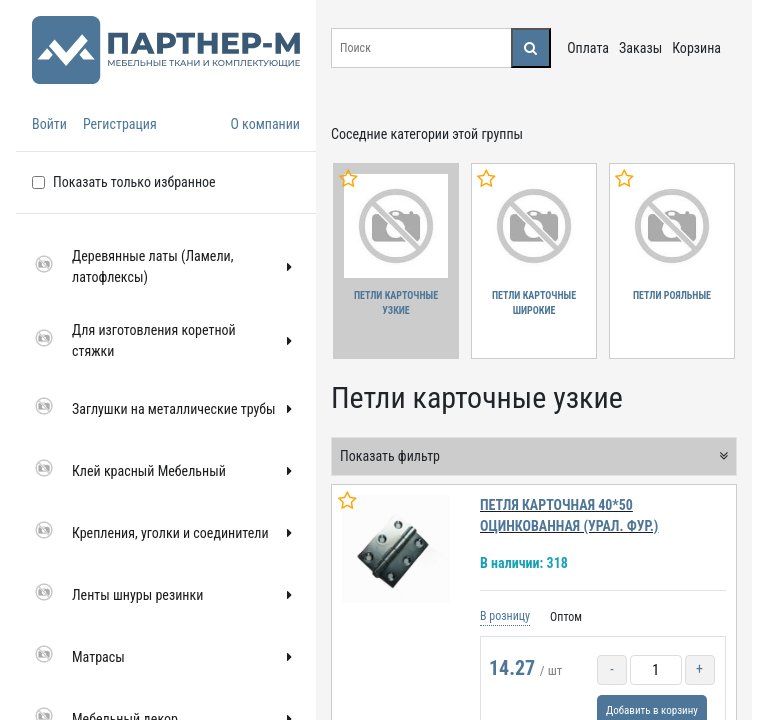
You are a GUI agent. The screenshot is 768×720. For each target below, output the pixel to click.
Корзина (696, 48)
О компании (265, 124)
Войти (49, 124)
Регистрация (120, 124)
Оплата (588, 48)
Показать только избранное (134, 182)
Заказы (640, 48)
